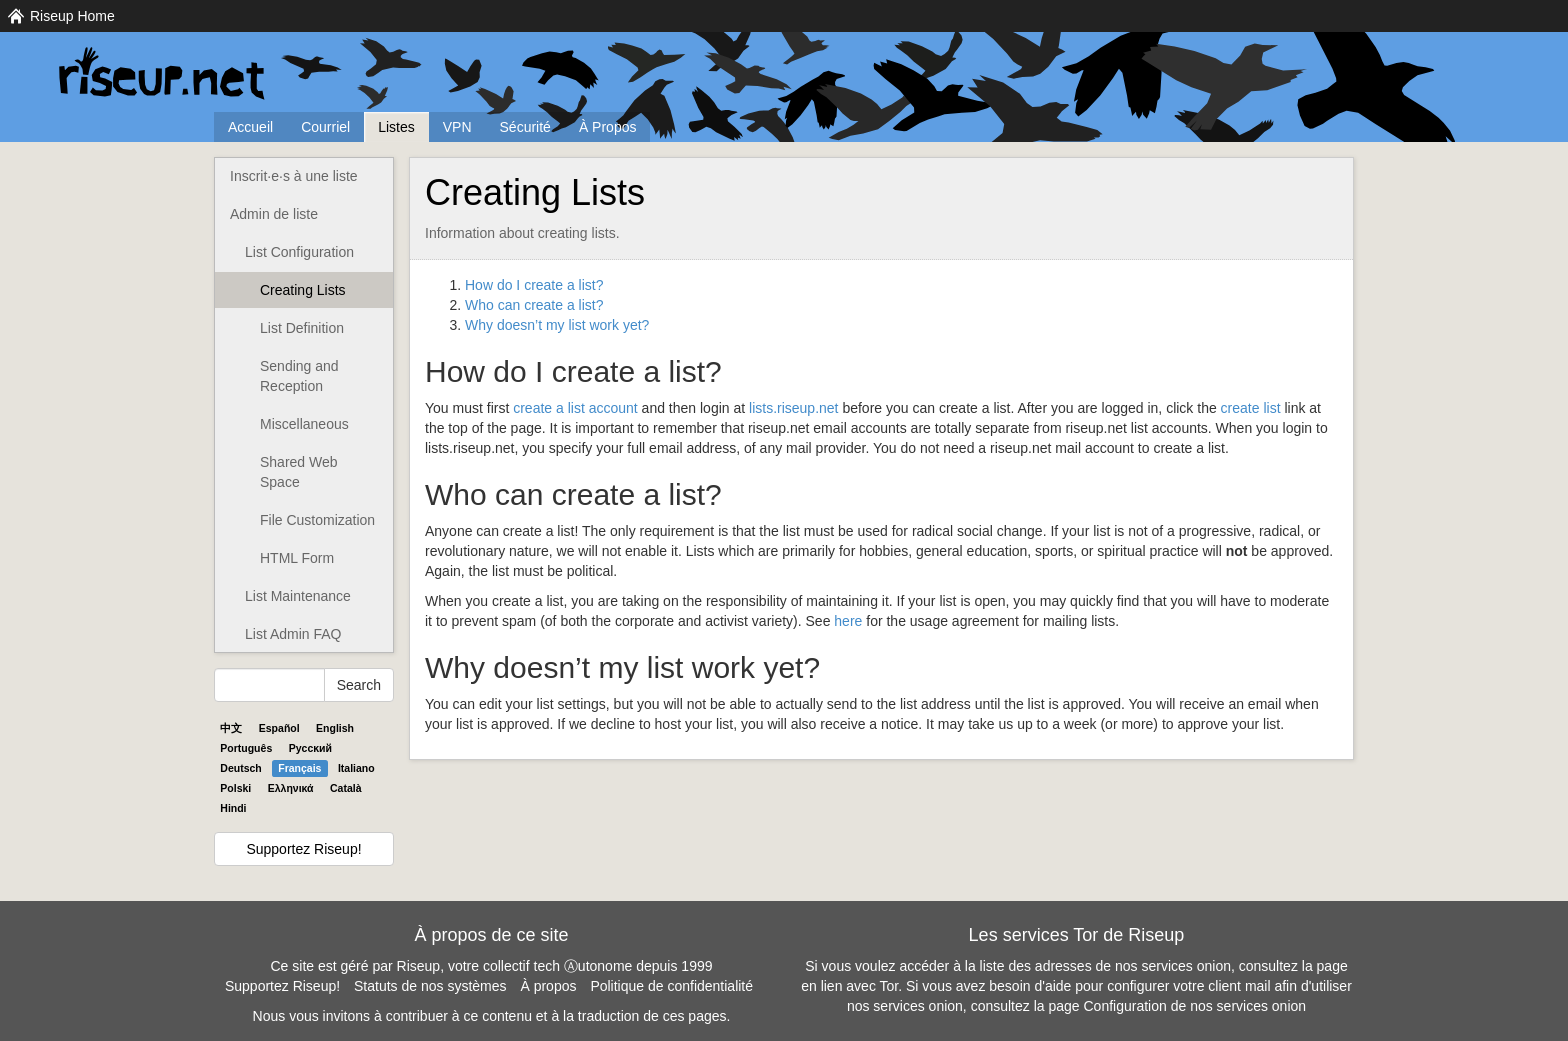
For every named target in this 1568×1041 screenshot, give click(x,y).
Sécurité (525, 127)
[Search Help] (269, 685)
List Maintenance (298, 596)
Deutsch (240, 768)
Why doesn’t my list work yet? (557, 325)
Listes (396, 127)
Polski (235, 788)
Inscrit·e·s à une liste (294, 176)
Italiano (356, 768)
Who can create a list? (534, 305)
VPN (457, 127)
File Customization (317, 520)
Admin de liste (274, 214)
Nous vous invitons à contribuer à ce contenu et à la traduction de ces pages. (492, 1016)
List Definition (302, 328)
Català (346, 788)
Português (246, 748)
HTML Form (297, 558)
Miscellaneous (304, 424)
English (335, 728)
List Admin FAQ (293, 634)
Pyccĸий (310, 748)
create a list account (575, 408)
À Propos (608, 127)
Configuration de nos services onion (1195, 1006)
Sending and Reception (299, 376)
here (848, 621)
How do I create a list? (534, 285)
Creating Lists (303, 290)
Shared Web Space (299, 472)
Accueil (250, 127)
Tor (889, 986)
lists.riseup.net (793, 408)
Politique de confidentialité (671, 986)
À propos (548, 986)
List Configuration (299, 252)
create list (1251, 408)
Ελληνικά (291, 788)
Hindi (233, 808)
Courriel (325, 127)
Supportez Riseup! (303, 849)
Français (299, 768)
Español (279, 728)
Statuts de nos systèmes (430, 986)
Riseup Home (72, 16)
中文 (231, 728)
